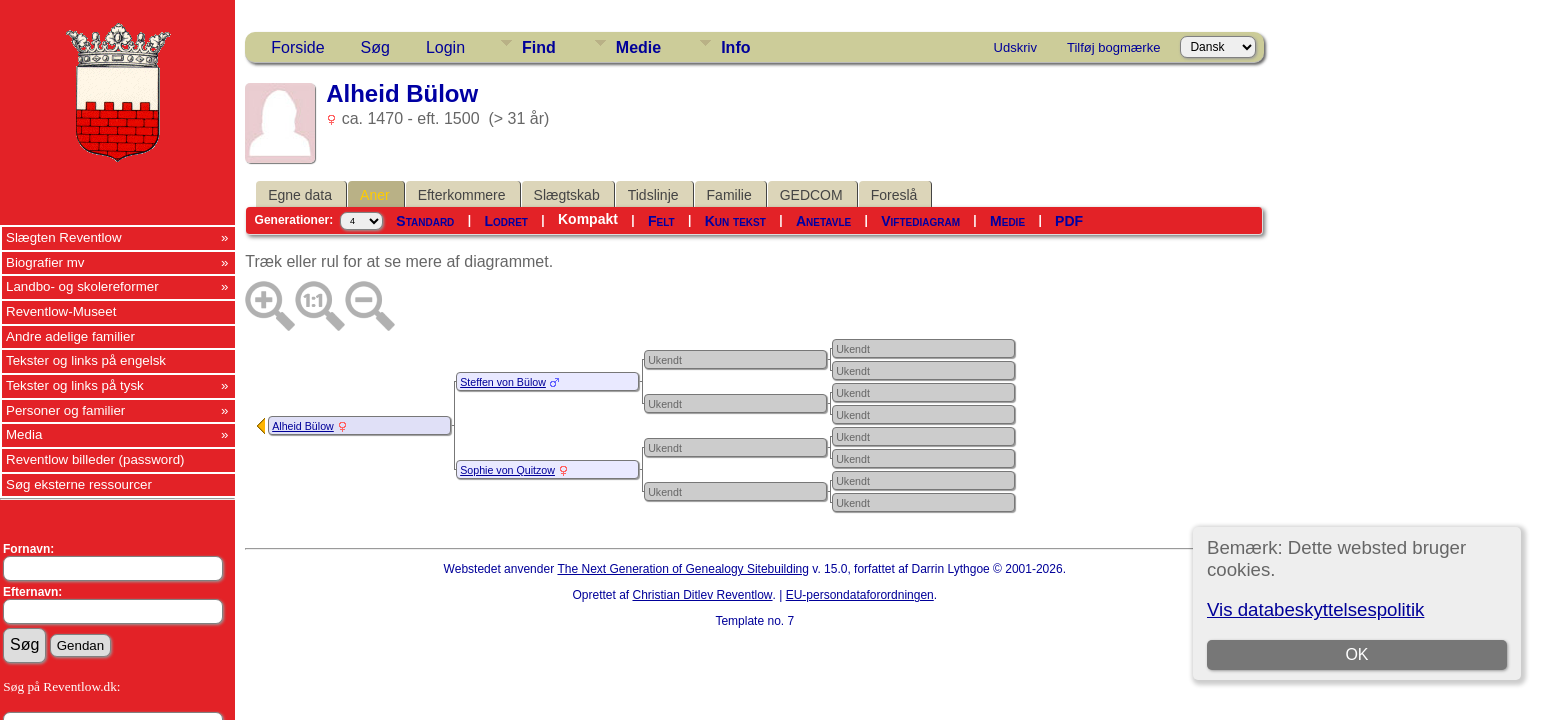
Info (735, 47)
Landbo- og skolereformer (82, 286)
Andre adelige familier (70, 336)
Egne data (300, 195)
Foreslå (894, 195)
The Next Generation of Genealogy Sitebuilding (683, 569)
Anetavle (823, 221)
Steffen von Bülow (503, 382)
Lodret (506, 221)
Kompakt (588, 219)
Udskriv (1015, 47)
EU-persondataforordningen (860, 595)
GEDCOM (811, 195)
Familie (729, 195)
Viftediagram (920, 221)
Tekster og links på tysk (75, 385)
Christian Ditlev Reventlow (702, 595)
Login (445, 47)
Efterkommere (462, 195)
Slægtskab (567, 195)
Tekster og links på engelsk (86, 360)
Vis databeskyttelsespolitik (1315, 609)
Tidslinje (653, 195)
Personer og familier (65, 410)
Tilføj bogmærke (1113, 47)
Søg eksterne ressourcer (79, 484)
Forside (297, 47)
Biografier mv (45, 262)
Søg (375, 47)
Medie (638, 47)
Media (24, 434)
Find (539, 47)
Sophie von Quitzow (507, 470)
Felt (661, 221)
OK (1356, 654)
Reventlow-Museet (61, 311)
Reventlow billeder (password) (95, 459)
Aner (375, 195)
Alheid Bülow (303, 426)
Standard (425, 221)
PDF (1069, 221)
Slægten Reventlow (64, 237)
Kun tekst (735, 221)
